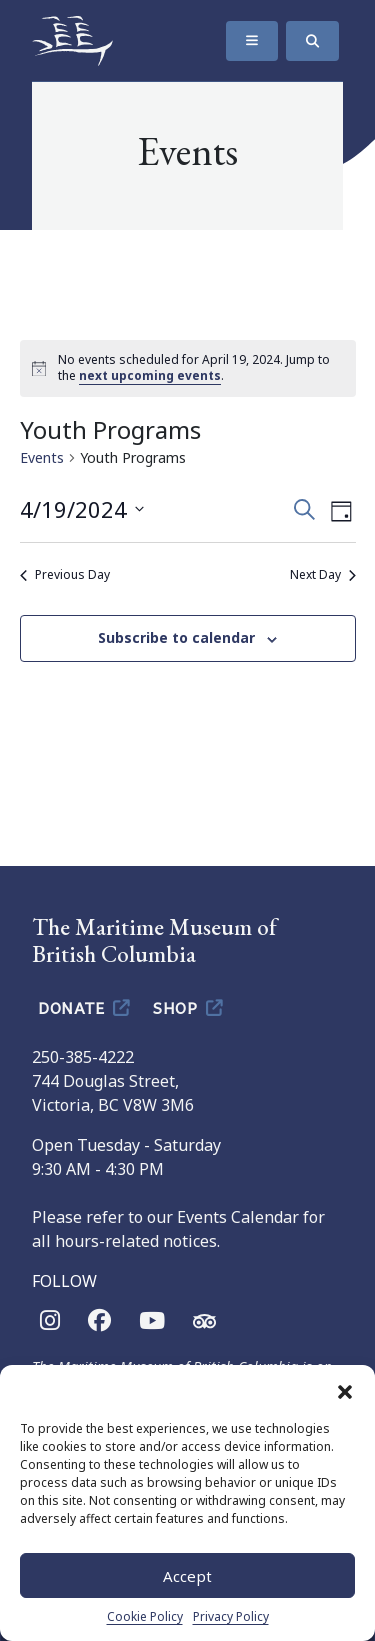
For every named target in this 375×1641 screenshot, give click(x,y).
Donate (85, 1007)
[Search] (312, 41)
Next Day (323, 575)
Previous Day (65, 575)
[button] (345, 1390)
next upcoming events (150, 375)
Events (42, 457)
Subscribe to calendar (176, 637)
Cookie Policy (145, 1616)
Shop (189, 1007)
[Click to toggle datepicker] (82, 509)
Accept (187, 1576)
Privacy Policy (231, 1616)
